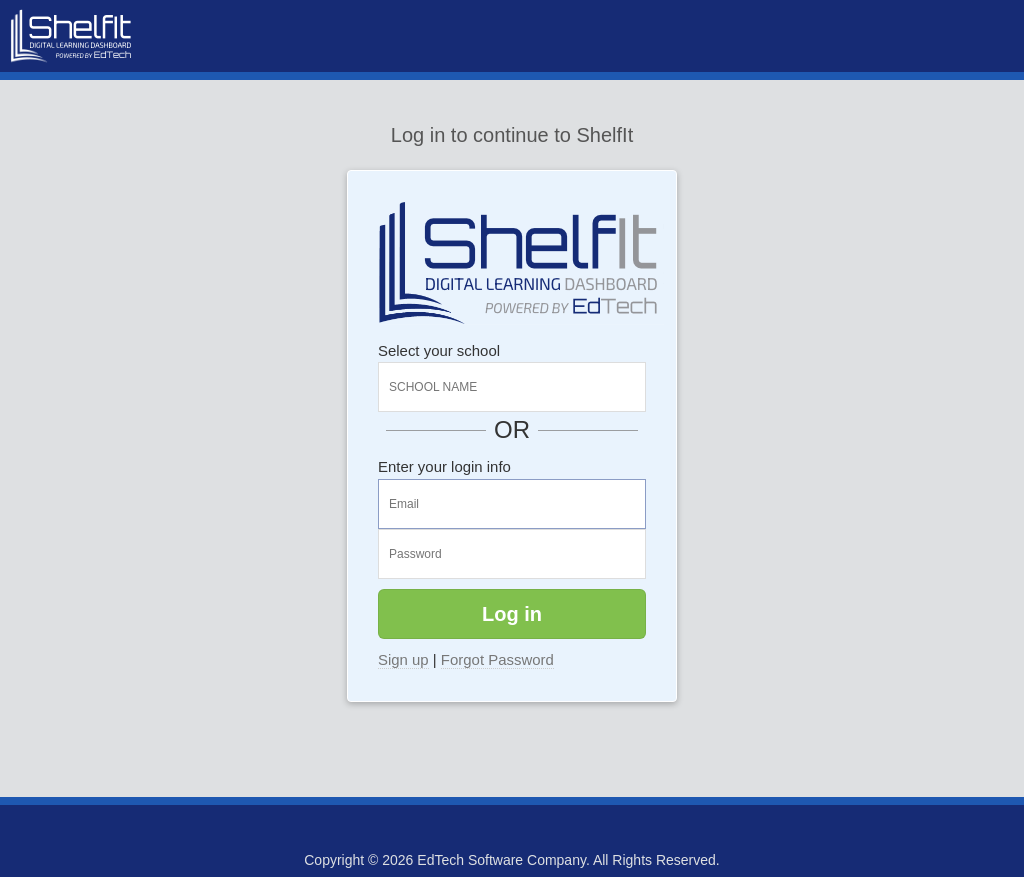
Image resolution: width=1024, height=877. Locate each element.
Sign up (403, 659)
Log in (512, 614)
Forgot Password (497, 659)
